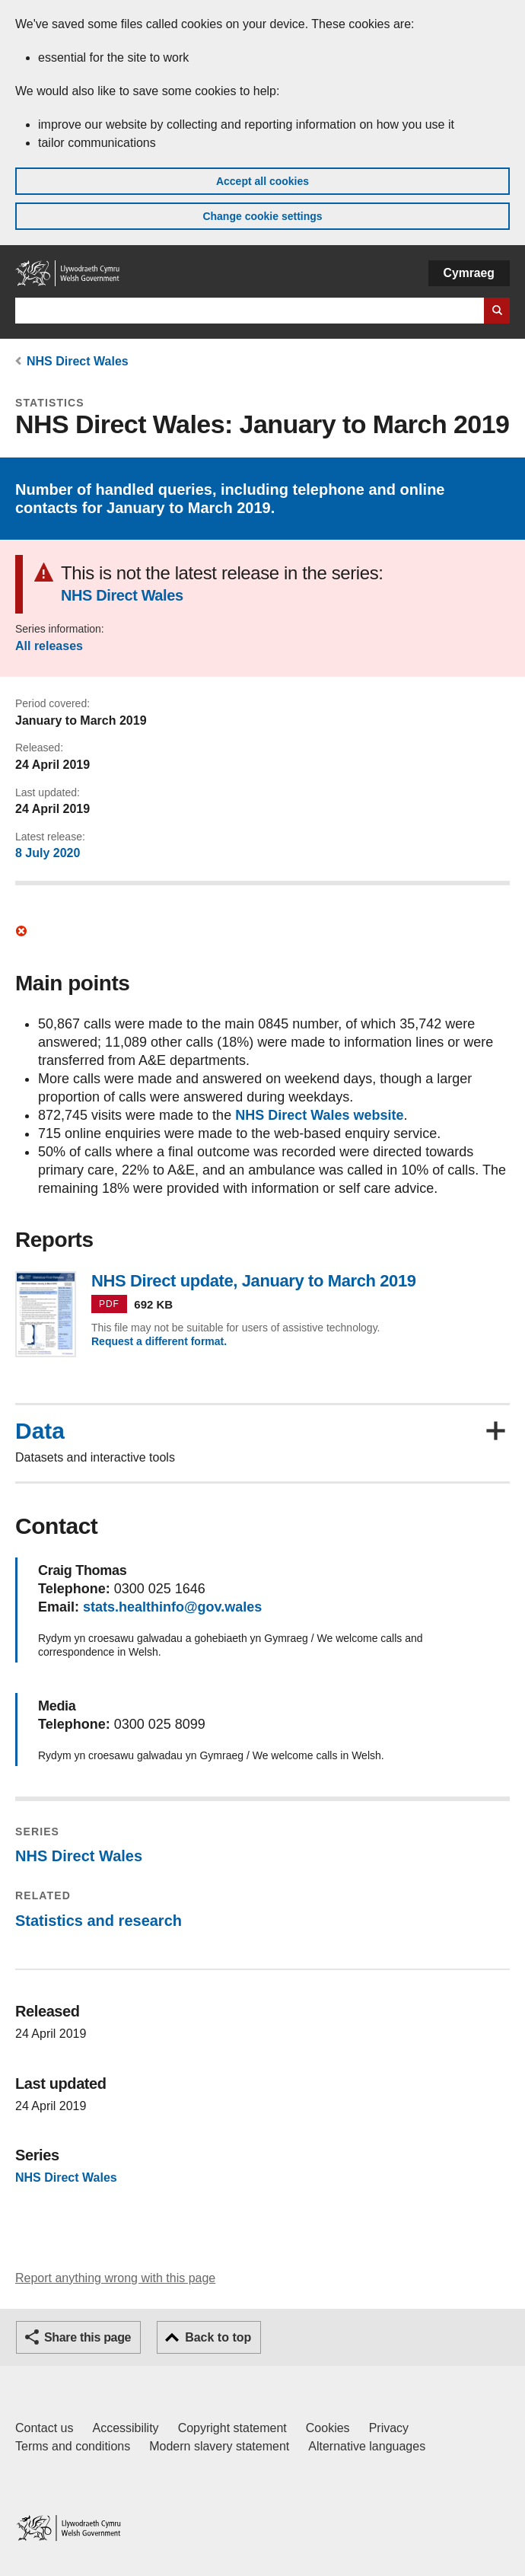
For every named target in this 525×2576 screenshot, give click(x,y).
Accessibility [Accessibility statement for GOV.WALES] (125, 2427)
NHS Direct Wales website (319, 1115)
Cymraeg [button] (469, 272)
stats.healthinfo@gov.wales (172, 1607)
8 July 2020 (47, 852)
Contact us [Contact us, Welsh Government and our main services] (44, 2427)
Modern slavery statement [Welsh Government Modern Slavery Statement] (219, 2446)
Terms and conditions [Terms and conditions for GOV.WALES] (72, 2446)
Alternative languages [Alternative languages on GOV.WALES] (366, 2446)
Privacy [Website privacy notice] (389, 2427)
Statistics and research (98, 1920)
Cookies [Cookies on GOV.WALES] (328, 2427)
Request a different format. (159, 1341)
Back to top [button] (218, 2337)
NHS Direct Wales (78, 361)
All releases (49, 645)
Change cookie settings (262, 216)
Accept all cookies (262, 181)
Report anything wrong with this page (115, 2278)
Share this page (87, 2337)
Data (40, 1431)
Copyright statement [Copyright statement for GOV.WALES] (232, 2427)
